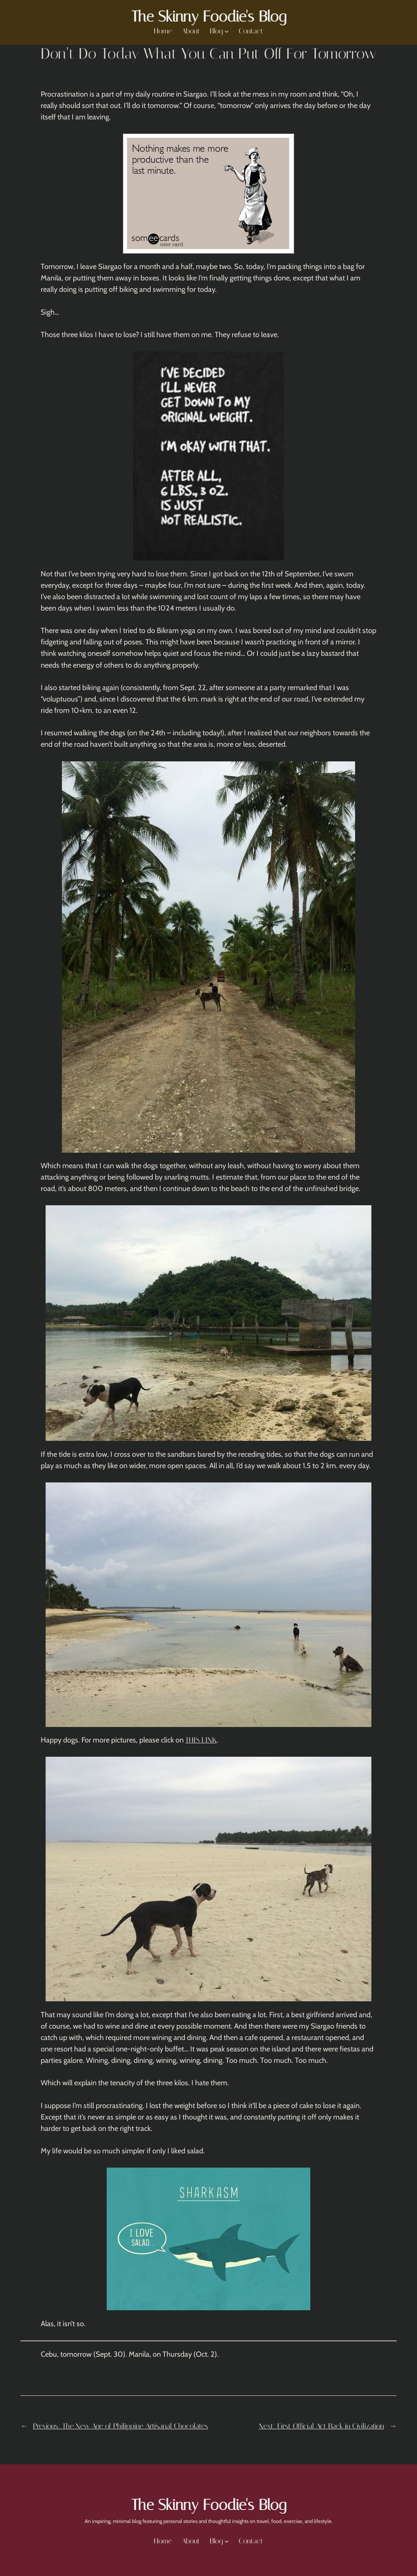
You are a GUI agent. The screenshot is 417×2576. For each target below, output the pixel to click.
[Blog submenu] (226, 31)
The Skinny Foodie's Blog (208, 16)
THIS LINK (201, 1740)
